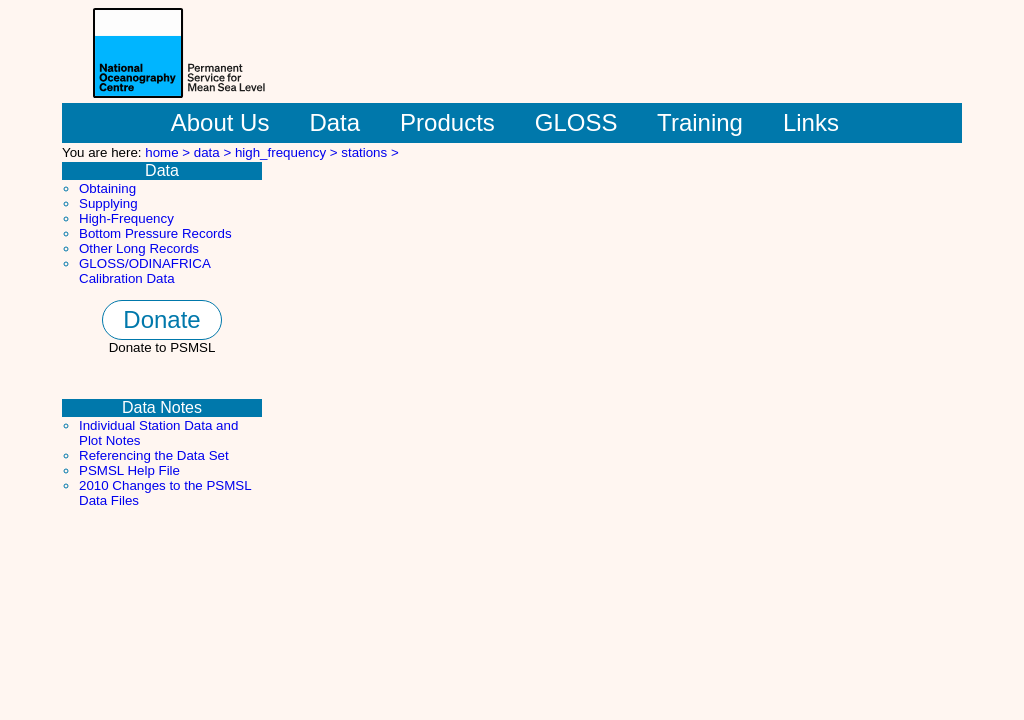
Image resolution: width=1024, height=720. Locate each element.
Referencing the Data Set (154, 455)
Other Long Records (139, 248)
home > (169, 152)
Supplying (108, 203)
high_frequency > (288, 152)
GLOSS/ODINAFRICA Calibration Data (144, 271)
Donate (161, 319)
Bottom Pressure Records (155, 233)
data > (214, 152)
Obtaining (107, 188)
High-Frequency (126, 218)
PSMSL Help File (129, 470)
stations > (369, 152)
